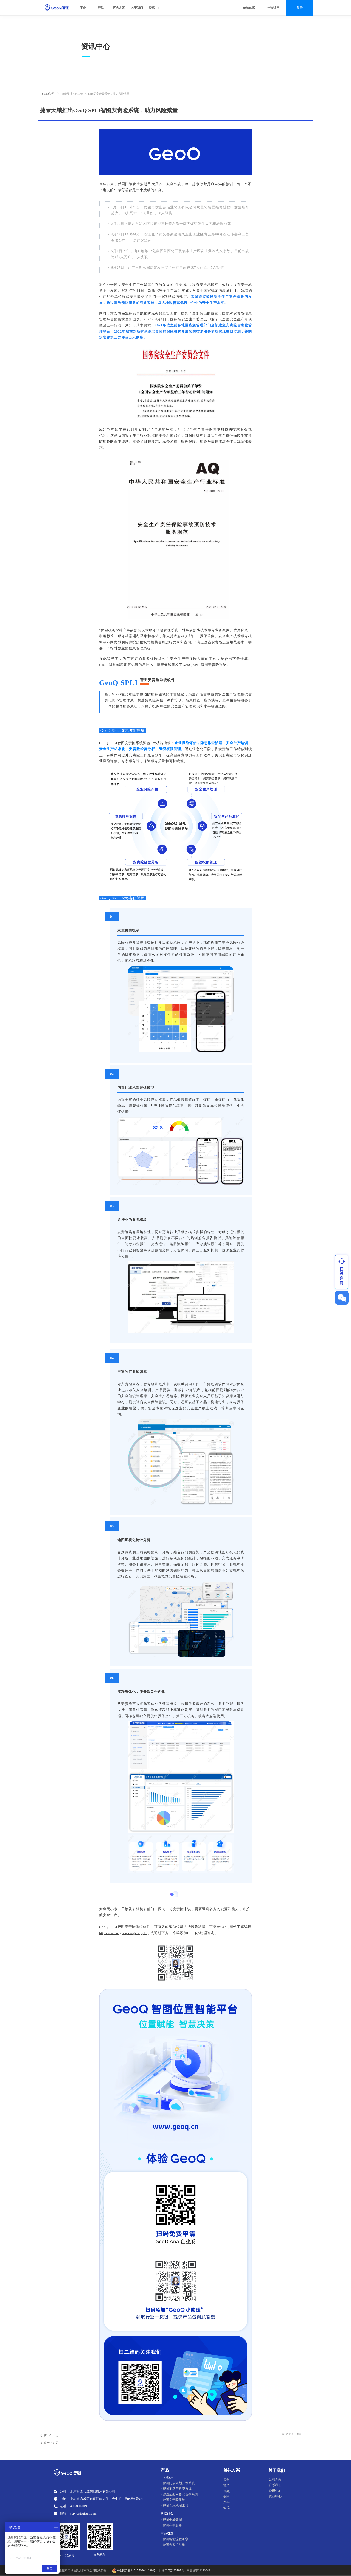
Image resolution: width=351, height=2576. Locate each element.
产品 (101, 7)
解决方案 (119, 7)
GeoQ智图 (48, 93)
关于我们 (137, 7)
